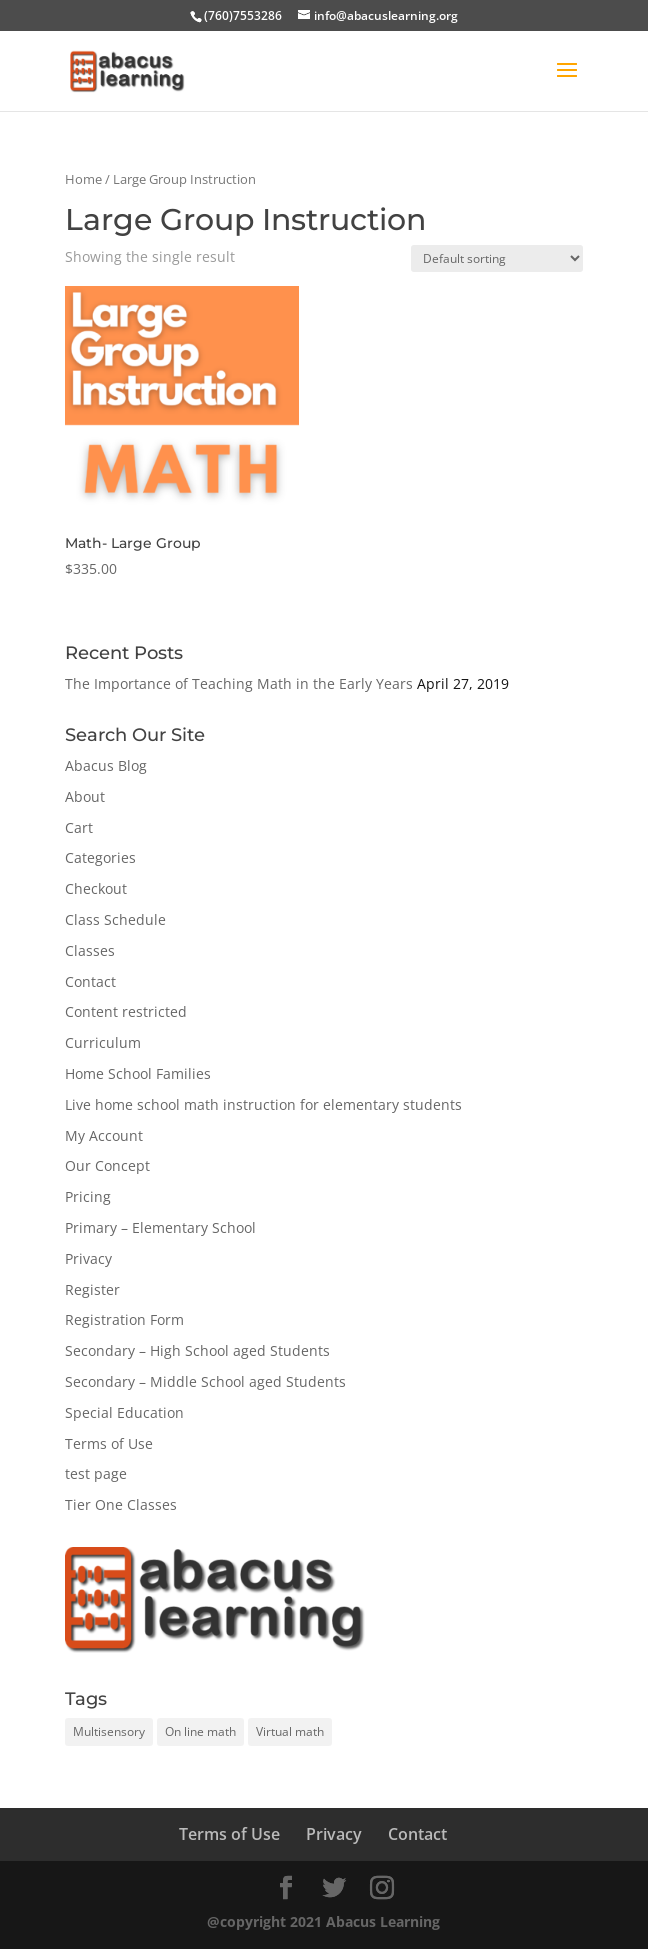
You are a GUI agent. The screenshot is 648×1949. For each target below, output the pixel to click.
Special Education (124, 1412)
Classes (90, 950)
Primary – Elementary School (160, 1227)
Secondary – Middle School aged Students (205, 1381)
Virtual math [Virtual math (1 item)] (290, 1731)
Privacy (88, 1258)
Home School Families (138, 1073)
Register (92, 1289)
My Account (104, 1135)
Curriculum (103, 1042)
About (85, 796)
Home (83, 179)
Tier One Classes (121, 1504)
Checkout (96, 888)
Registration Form (124, 1319)
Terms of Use (109, 1443)
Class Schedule (115, 919)
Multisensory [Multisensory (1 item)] (109, 1731)
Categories (100, 857)
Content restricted (126, 1011)
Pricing (88, 1196)
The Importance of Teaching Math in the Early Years (239, 683)
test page (96, 1473)
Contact (90, 981)
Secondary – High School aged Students (197, 1350)
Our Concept (107, 1165)
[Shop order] (497, 258)
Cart (79, 827)
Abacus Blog (106, 765)
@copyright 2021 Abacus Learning (323, 1921)
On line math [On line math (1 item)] (200, 1731)
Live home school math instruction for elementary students (263, 1104)
